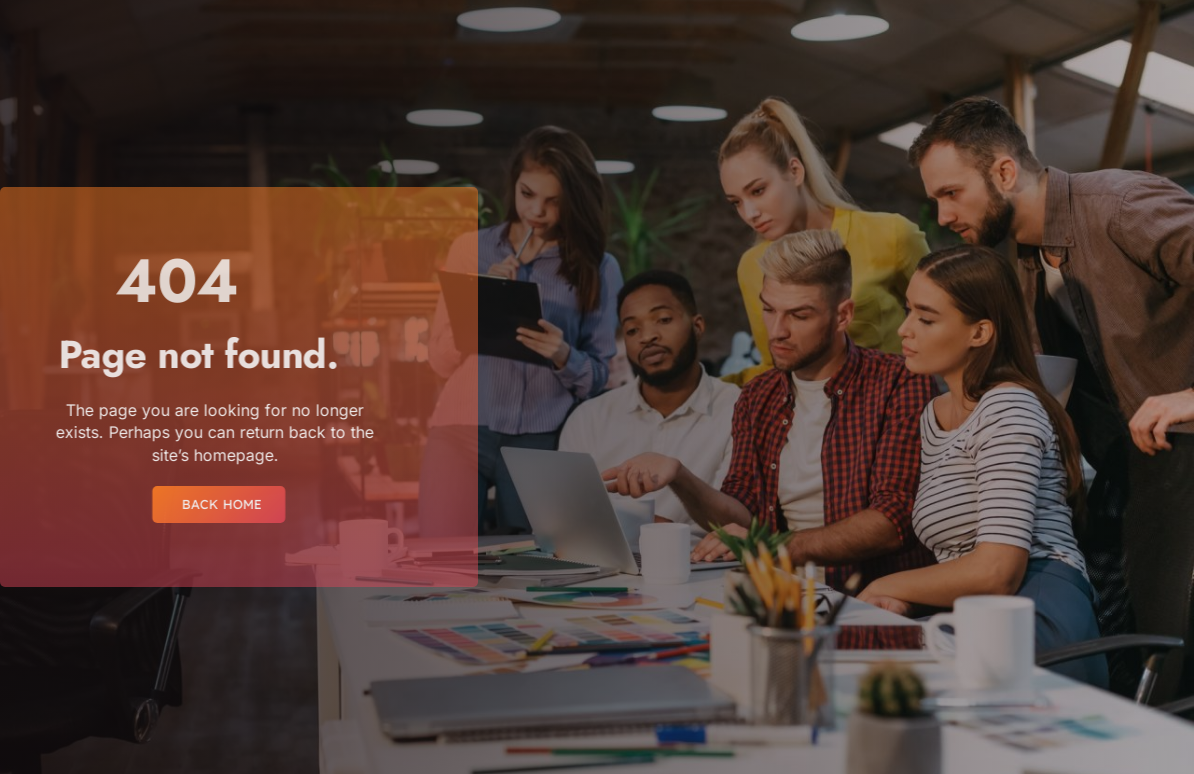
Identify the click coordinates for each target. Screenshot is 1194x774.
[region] (260, 624)
